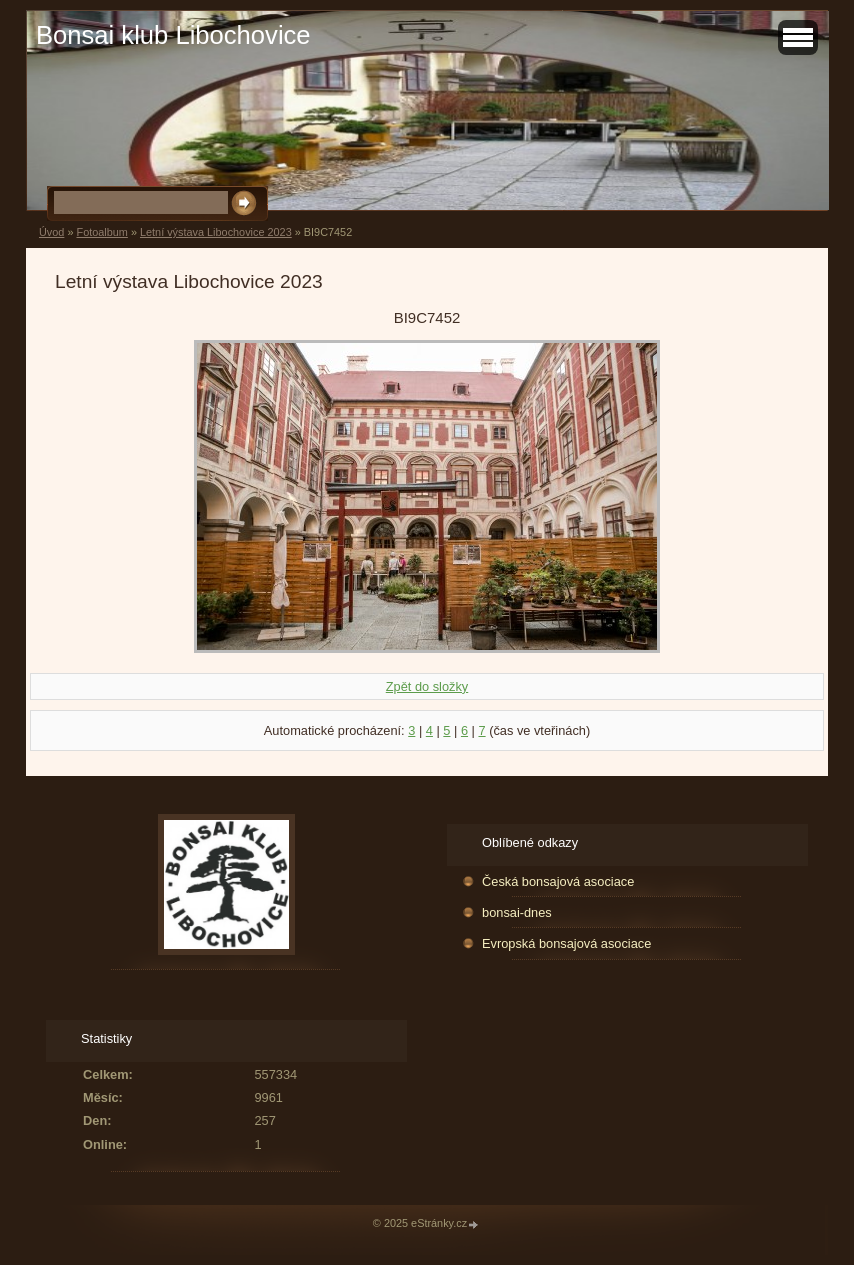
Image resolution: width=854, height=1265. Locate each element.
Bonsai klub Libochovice (173, 35)
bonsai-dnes (517, 912)
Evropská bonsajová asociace (566, 943)
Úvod (51, 232)
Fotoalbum (101, 232)
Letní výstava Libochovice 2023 (216, 232)
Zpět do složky (427, 686)
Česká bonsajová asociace (558, 881)
